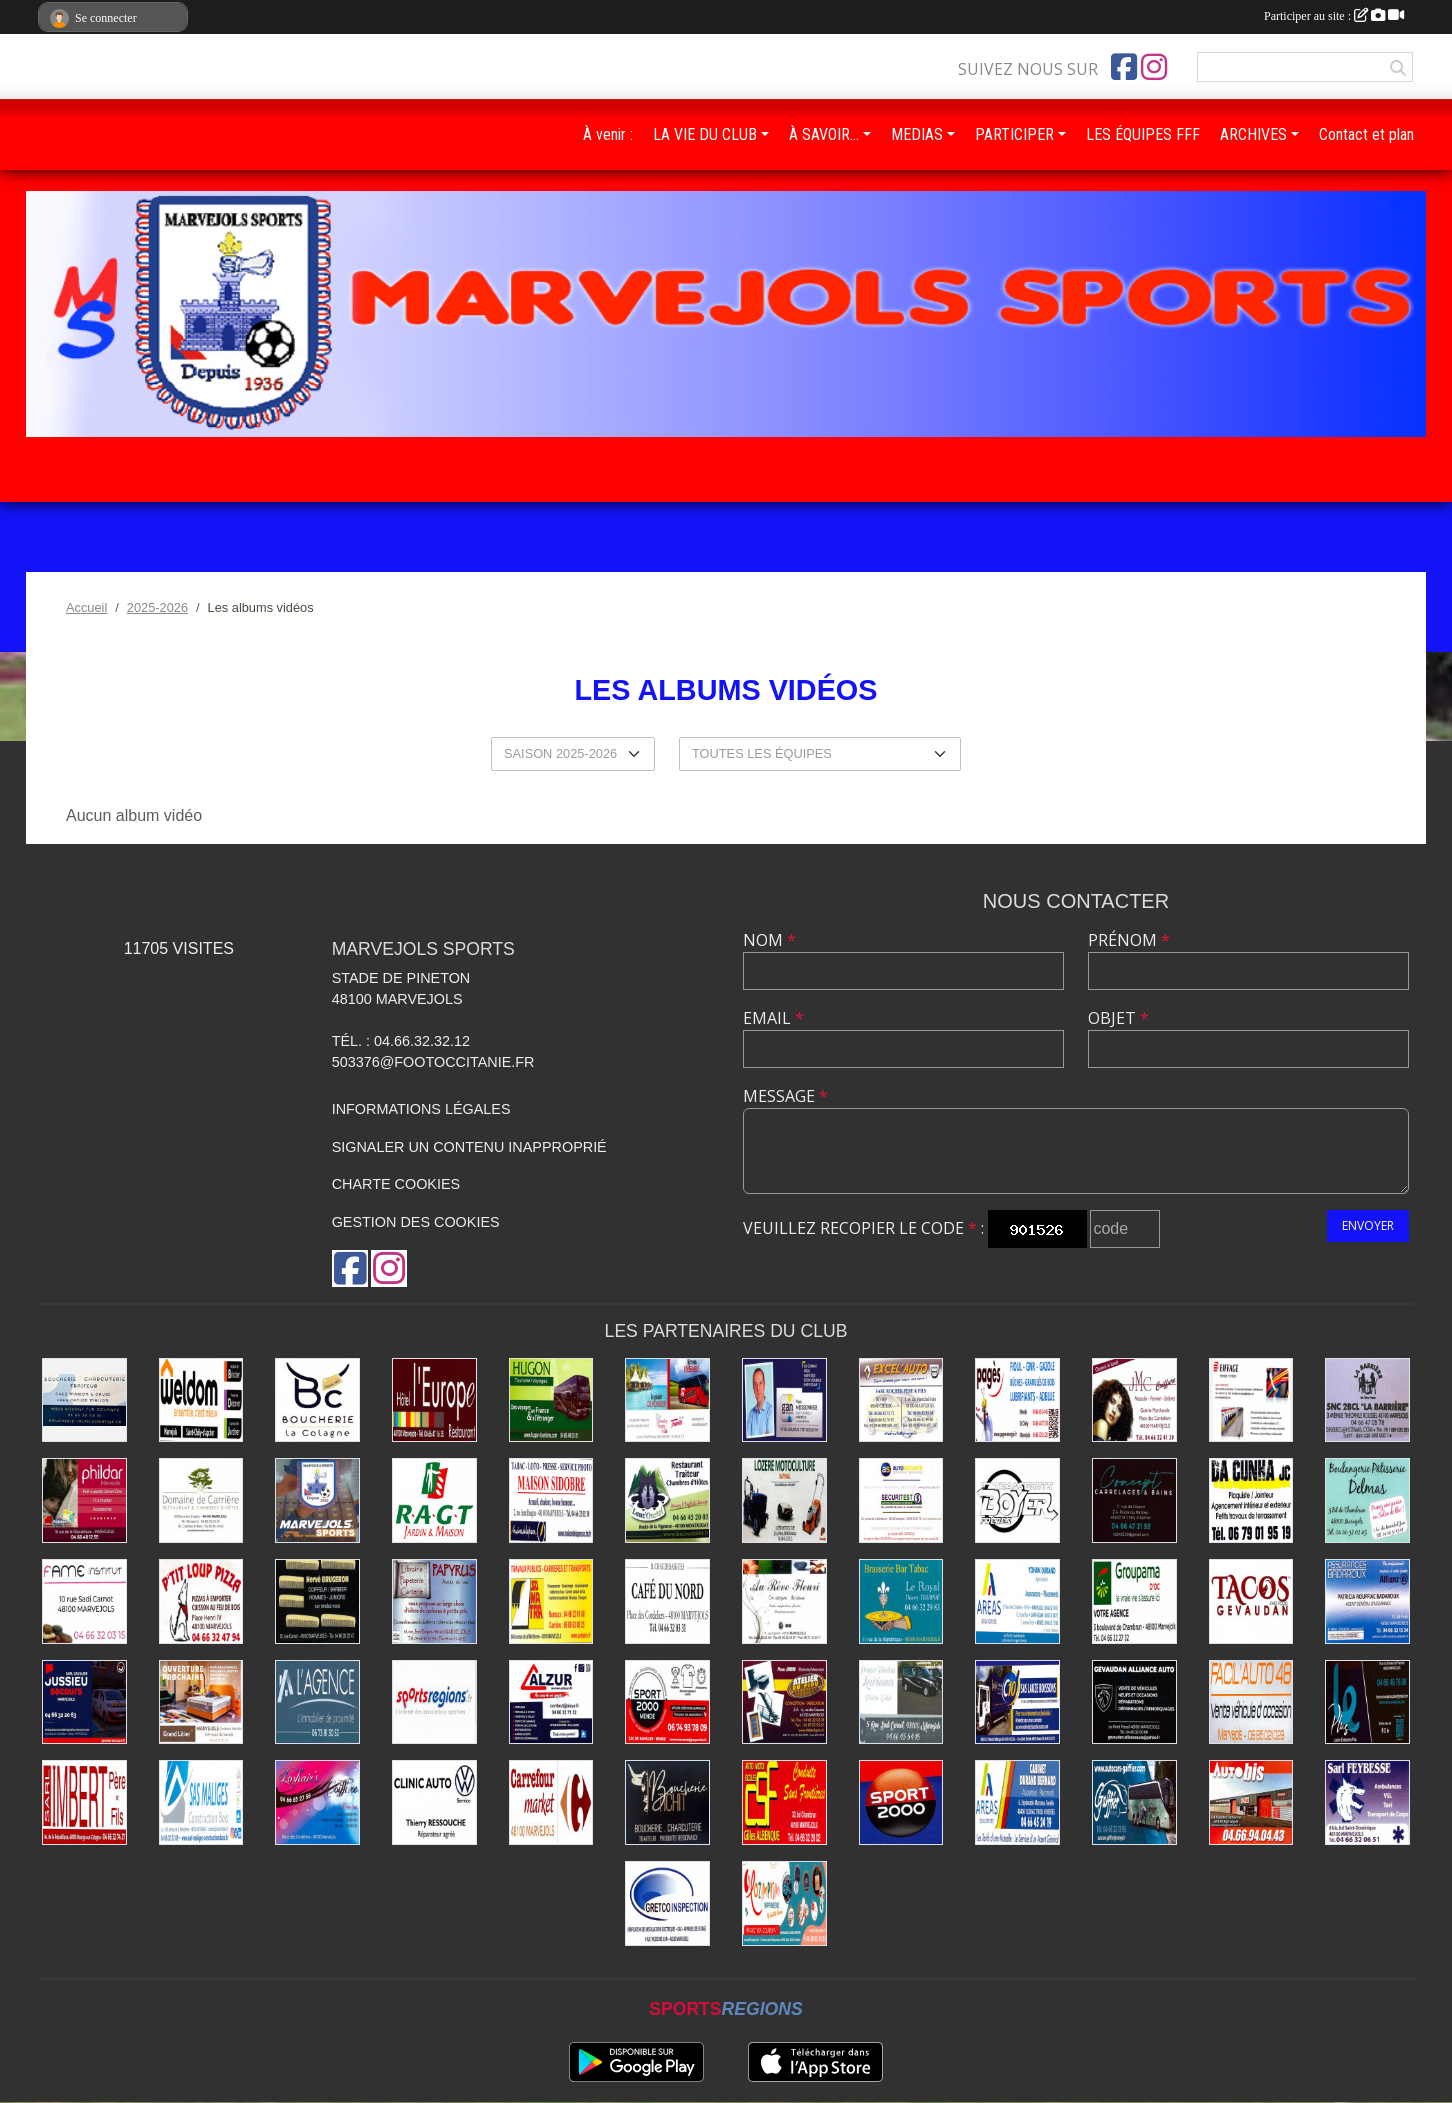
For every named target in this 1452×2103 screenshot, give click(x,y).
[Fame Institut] (84, 1601)
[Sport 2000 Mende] (667, 1702)
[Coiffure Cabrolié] (1134, 1400)
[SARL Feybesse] (1367, 1802)
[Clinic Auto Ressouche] (434, 1802)
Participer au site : (1334, 16)
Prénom (1129, 940)
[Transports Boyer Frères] (1017, 1500)
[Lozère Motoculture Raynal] (784, 1500)
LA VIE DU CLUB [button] (705, 134)
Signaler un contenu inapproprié (469, 1147)
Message (785, 1096)
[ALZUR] (551, 1702)
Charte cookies (396, 1184)
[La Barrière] (1367, 1400)
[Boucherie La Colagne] (317, 1400)
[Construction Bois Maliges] (201, 1802)
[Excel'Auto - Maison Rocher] (901, 1400)
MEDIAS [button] (917, 134)
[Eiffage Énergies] (1251, 1400)
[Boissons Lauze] (1017, 1702)
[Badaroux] (1367, 1601)
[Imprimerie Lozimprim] (784, 1903)
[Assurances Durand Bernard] (1017, 1802)
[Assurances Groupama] (1134, 1601)
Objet (1118, 1018)
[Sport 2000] (901, 1802)
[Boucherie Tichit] (667, 1802)
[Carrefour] (551, 1802)
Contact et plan (1366, 134)
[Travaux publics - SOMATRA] (551, 1601)
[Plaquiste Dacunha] (1251, 1500)
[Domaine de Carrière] (201, 1500)
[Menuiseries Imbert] (84, 1802)
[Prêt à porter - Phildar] (84, 1500)
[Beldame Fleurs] (784, 1601)
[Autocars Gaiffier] (1134, 1802)
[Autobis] (1251, 1802)
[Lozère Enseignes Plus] (1367, 1702)
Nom (769, 940)
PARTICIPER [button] (1014, 134)
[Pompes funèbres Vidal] (901, 1702)
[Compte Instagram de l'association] (1154, 67)
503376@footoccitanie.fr (433, 1062)
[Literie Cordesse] (201, 1702)
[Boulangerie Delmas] (1367, 1500)
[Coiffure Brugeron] (317, 1601)
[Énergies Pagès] (1017, 1400)
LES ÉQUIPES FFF (1143, 134)
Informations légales (421, 1109)
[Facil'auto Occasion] (1251, 1702)
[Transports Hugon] (551, 1400)
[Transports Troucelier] (667, 1400)
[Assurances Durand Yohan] (1017, 1601)
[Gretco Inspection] (667, 1903)
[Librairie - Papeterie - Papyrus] (434, 1601)
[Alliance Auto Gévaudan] (1134, 1702)
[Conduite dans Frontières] (784, 1802)
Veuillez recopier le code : (863, 1228)
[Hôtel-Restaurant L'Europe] (434, 1400)
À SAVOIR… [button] (824, 134)
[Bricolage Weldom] (201, 1400)
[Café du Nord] (667, 1601)
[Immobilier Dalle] (317, 1702)
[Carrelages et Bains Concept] (1134, 1500)
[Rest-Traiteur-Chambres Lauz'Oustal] (667, 1500)
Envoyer (1368, 1225)
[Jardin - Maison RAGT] (434, 1500)
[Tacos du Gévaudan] (1251, 1601)
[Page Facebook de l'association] (1124, 67)
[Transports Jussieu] (84, 1702)
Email (773, 1018)
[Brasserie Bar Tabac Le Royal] (901, 1601)
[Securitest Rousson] (901, 1500)
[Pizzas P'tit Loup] (201, 1601)
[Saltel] (84, 1400)
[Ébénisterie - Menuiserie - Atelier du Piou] (784, 1702)
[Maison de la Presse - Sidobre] (551, 1500)
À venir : (608, 134)
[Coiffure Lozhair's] (317, 1802)
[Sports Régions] (434, 1702)
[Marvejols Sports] (317, 1500)
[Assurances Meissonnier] (784, 1400)
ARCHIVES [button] (1253, 134)
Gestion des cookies (416, 1222)
